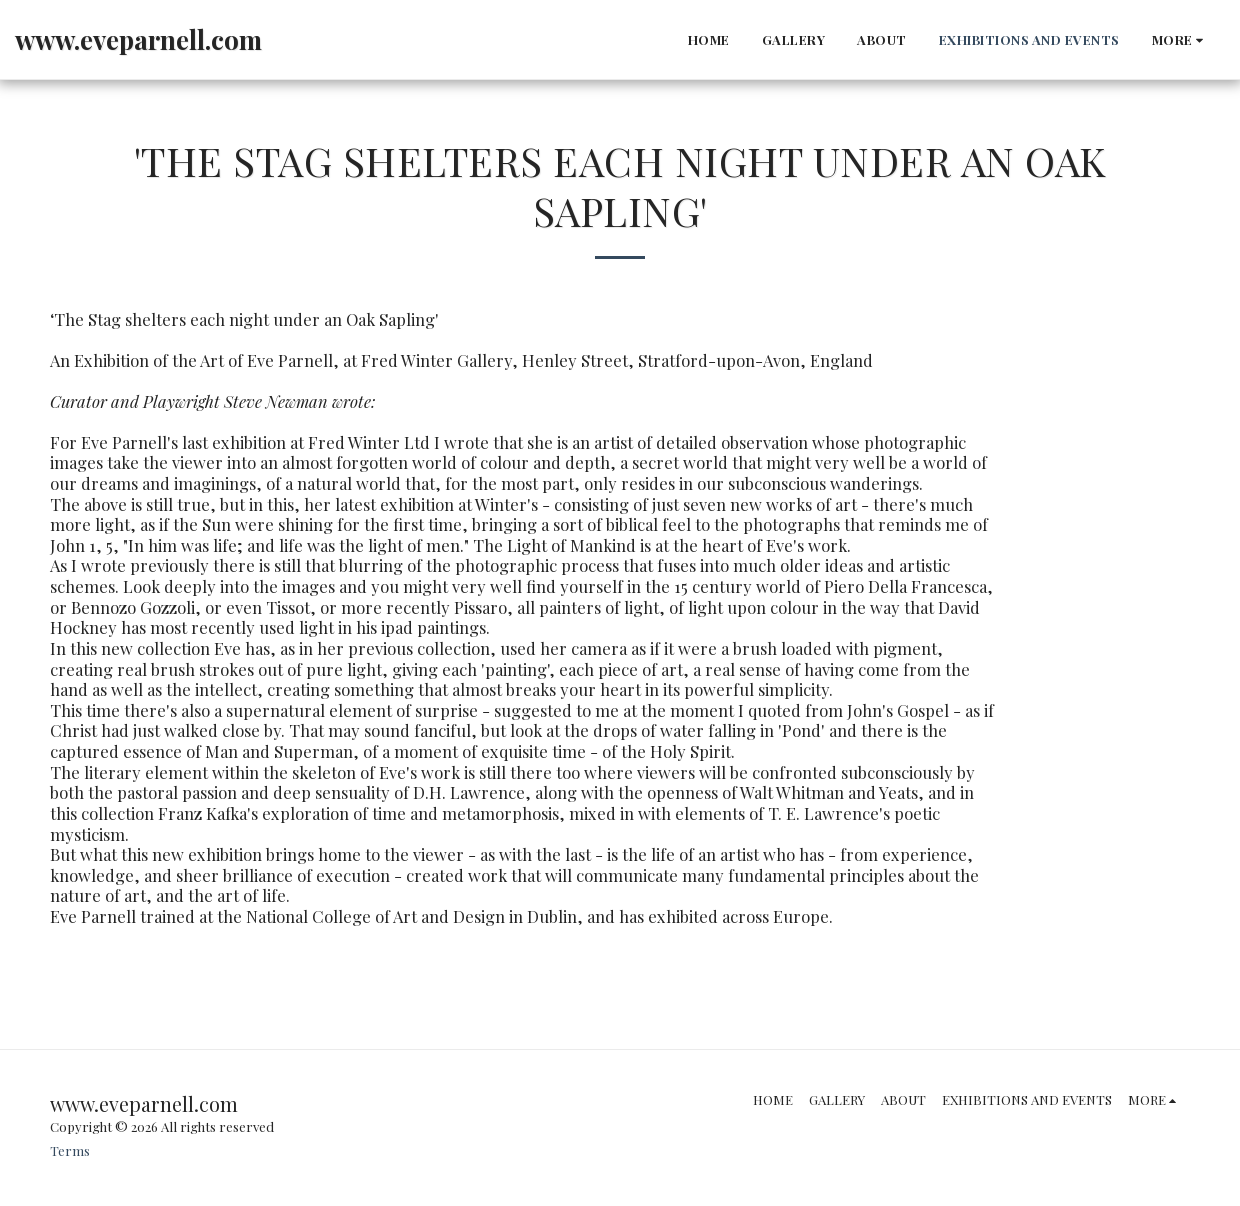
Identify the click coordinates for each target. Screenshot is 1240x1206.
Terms (70, 1150)
